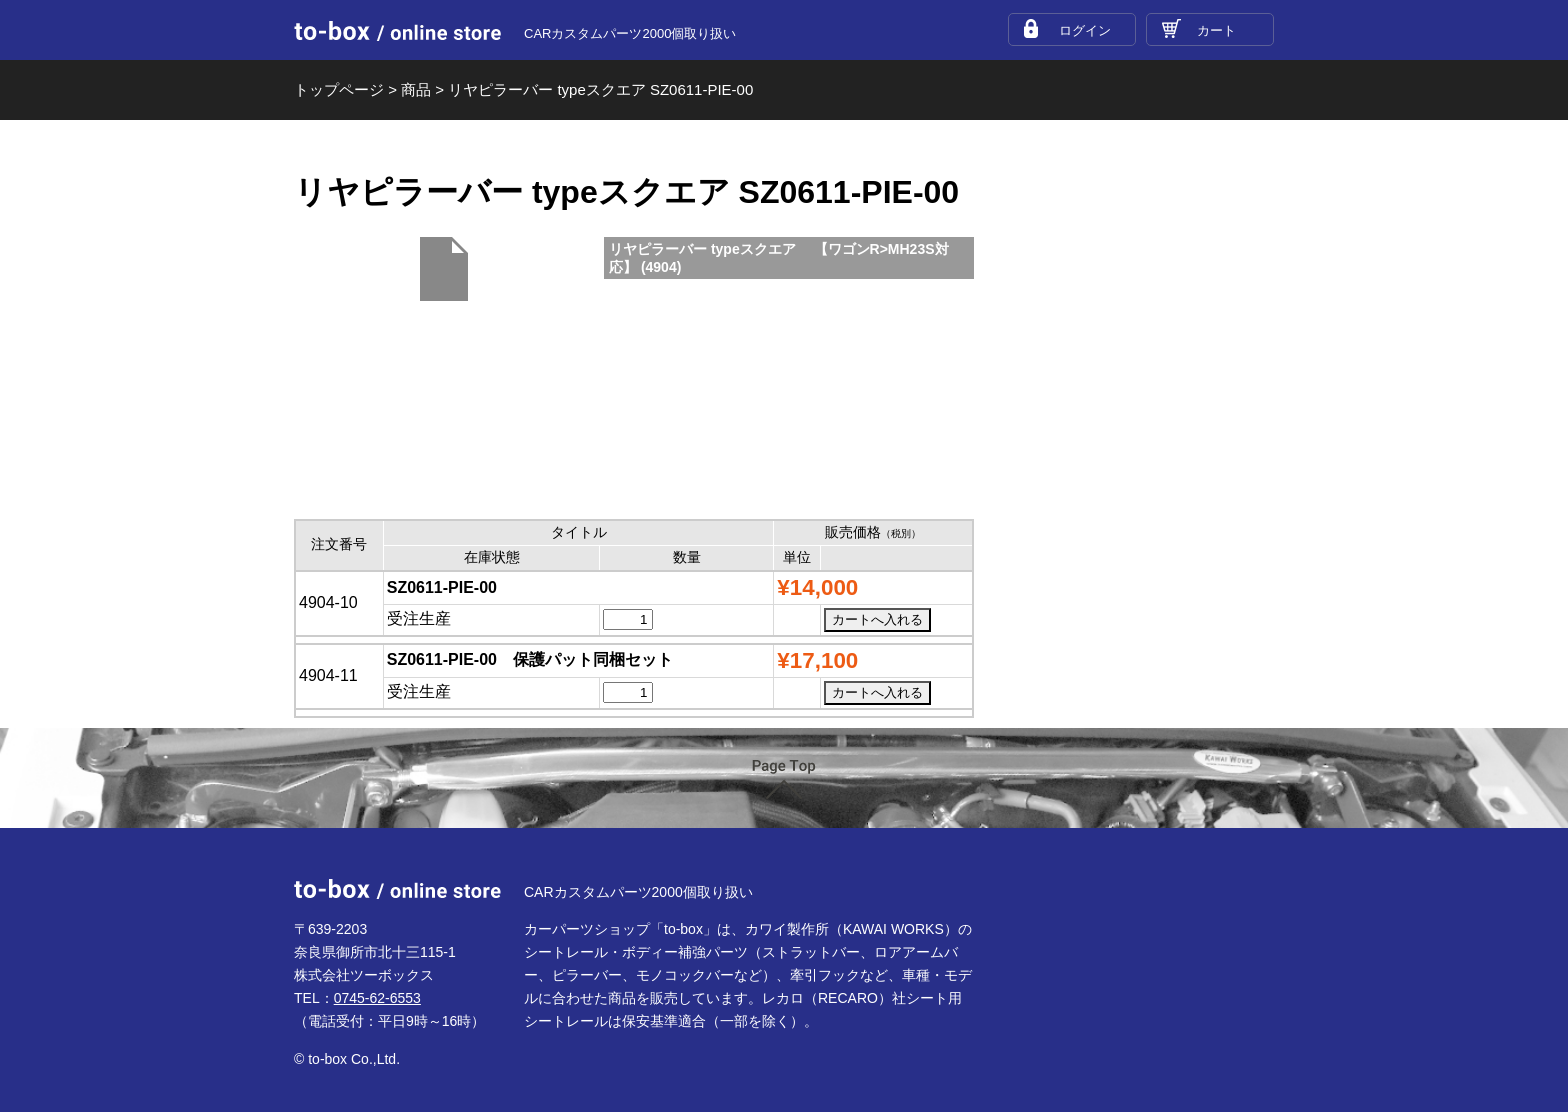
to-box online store (397, 31)
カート (1216, 30)
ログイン (1085, 30)
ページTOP (784, 779)
